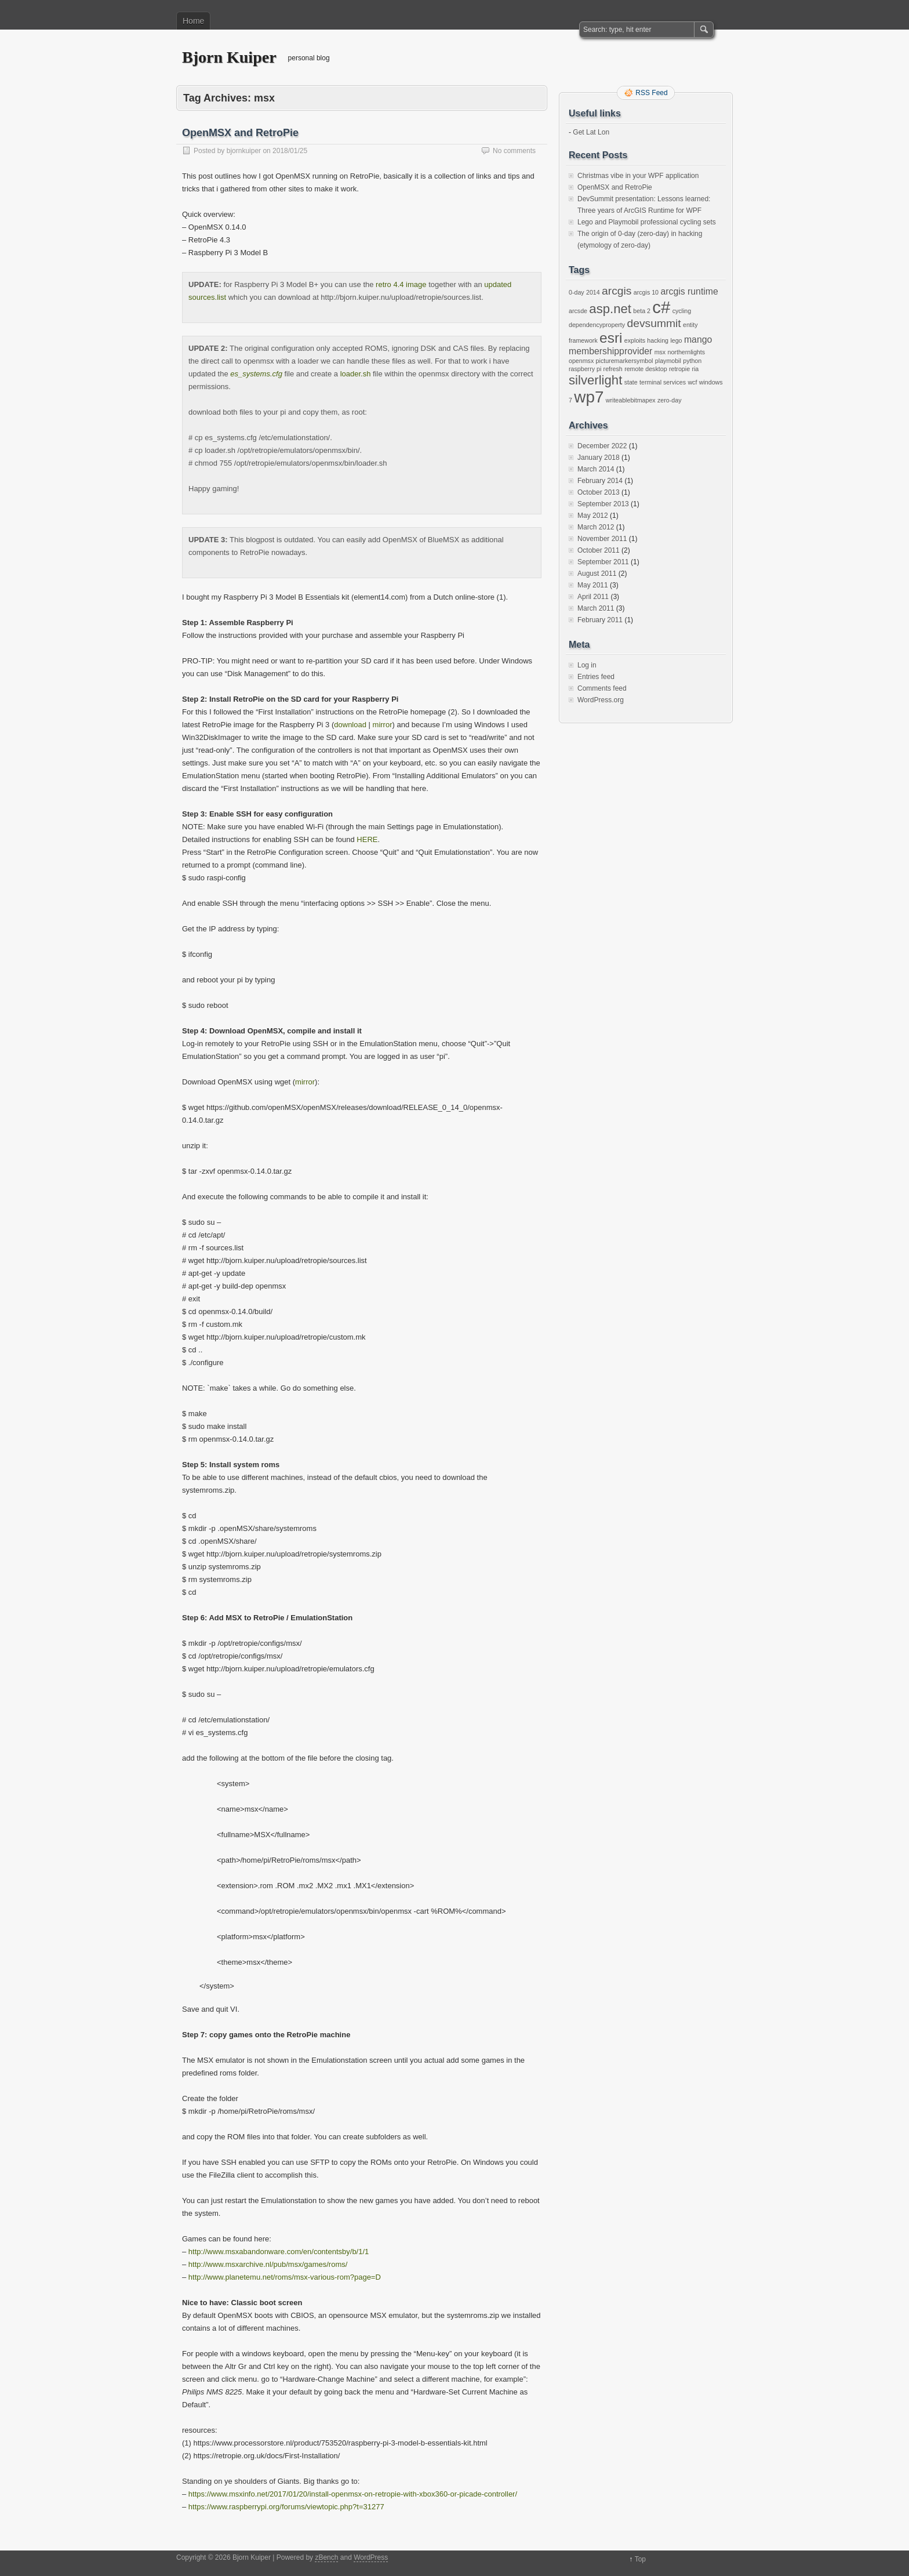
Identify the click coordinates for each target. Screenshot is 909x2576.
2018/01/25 (289, 151)
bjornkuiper (244, 151)
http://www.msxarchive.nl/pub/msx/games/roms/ (268, 2264)
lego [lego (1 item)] (676, 340)
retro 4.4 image (401, 284)
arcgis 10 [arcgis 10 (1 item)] (646, 292)
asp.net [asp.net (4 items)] (610, 309)
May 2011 (592, 585)
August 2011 (596, 573)
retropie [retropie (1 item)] (679, 368)
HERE (367, 839)
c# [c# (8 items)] (661, 307)
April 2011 (593, 597)
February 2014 (600, 481)
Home (193, 21)
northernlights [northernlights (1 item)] (687, 352)
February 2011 (600, 620)
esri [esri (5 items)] (610, 338)
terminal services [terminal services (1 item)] (662, 382)
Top (640, 2559)
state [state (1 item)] (631, 382)
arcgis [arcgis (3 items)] (616, 291)
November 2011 (602, 539)
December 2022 (602, 446)
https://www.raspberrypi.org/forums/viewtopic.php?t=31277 (286, 2506)
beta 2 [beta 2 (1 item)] (641, 310)
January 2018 (598, 457)
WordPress (371, 2557)
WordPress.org (600, 700)
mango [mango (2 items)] (698, 339)
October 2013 (598, 492)
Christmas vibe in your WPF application (638, 176)
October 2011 (598, 550)
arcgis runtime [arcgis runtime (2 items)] (689, 291)
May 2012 (592, 515)
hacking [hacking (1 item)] (657, 340)
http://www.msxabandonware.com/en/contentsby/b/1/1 (278, 2251)
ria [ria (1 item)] (695, 368)
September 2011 (603, 562)
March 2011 (595, 608)
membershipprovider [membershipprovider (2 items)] (610, 351)
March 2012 (595, 527)
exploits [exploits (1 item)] (634, 340)
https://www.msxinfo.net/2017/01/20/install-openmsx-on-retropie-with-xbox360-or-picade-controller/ (352, 2494)
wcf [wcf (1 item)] (692, 382)
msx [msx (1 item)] (660, 352)
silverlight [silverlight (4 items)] (595, 380)
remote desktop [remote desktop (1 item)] (645, 368)
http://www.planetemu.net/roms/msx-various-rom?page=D (284, 2277)
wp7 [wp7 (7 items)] (588, 397)
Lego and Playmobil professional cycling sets (646, 222)
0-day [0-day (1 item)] (576, 292)
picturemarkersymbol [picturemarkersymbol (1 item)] (624, 360)
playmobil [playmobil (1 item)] (668, 360)
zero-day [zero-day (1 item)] (669, 400)
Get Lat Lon (591, 132)
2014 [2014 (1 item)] (593, 292)
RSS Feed (651, 93)
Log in (587, 665)
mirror (382, 724)
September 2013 (603, 504)
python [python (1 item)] (692, 360)
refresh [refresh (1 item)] (613, 368)
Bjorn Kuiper (229, 57)
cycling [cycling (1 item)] (682, 310)
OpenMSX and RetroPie (240, 133)
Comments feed (602, 688)
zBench (326, 2557)
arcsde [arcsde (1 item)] (578, 310)
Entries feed (596, 677)
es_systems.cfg (256, 373)
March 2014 (595, 469)
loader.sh (355, 373)
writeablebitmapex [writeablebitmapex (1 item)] (631, 400)
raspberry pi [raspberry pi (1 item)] (585, 368)
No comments (514, 151)
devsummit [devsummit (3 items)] (654, 323)
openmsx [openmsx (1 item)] (581, 360)
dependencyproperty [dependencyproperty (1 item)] (597, 324)
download (350, 724)
